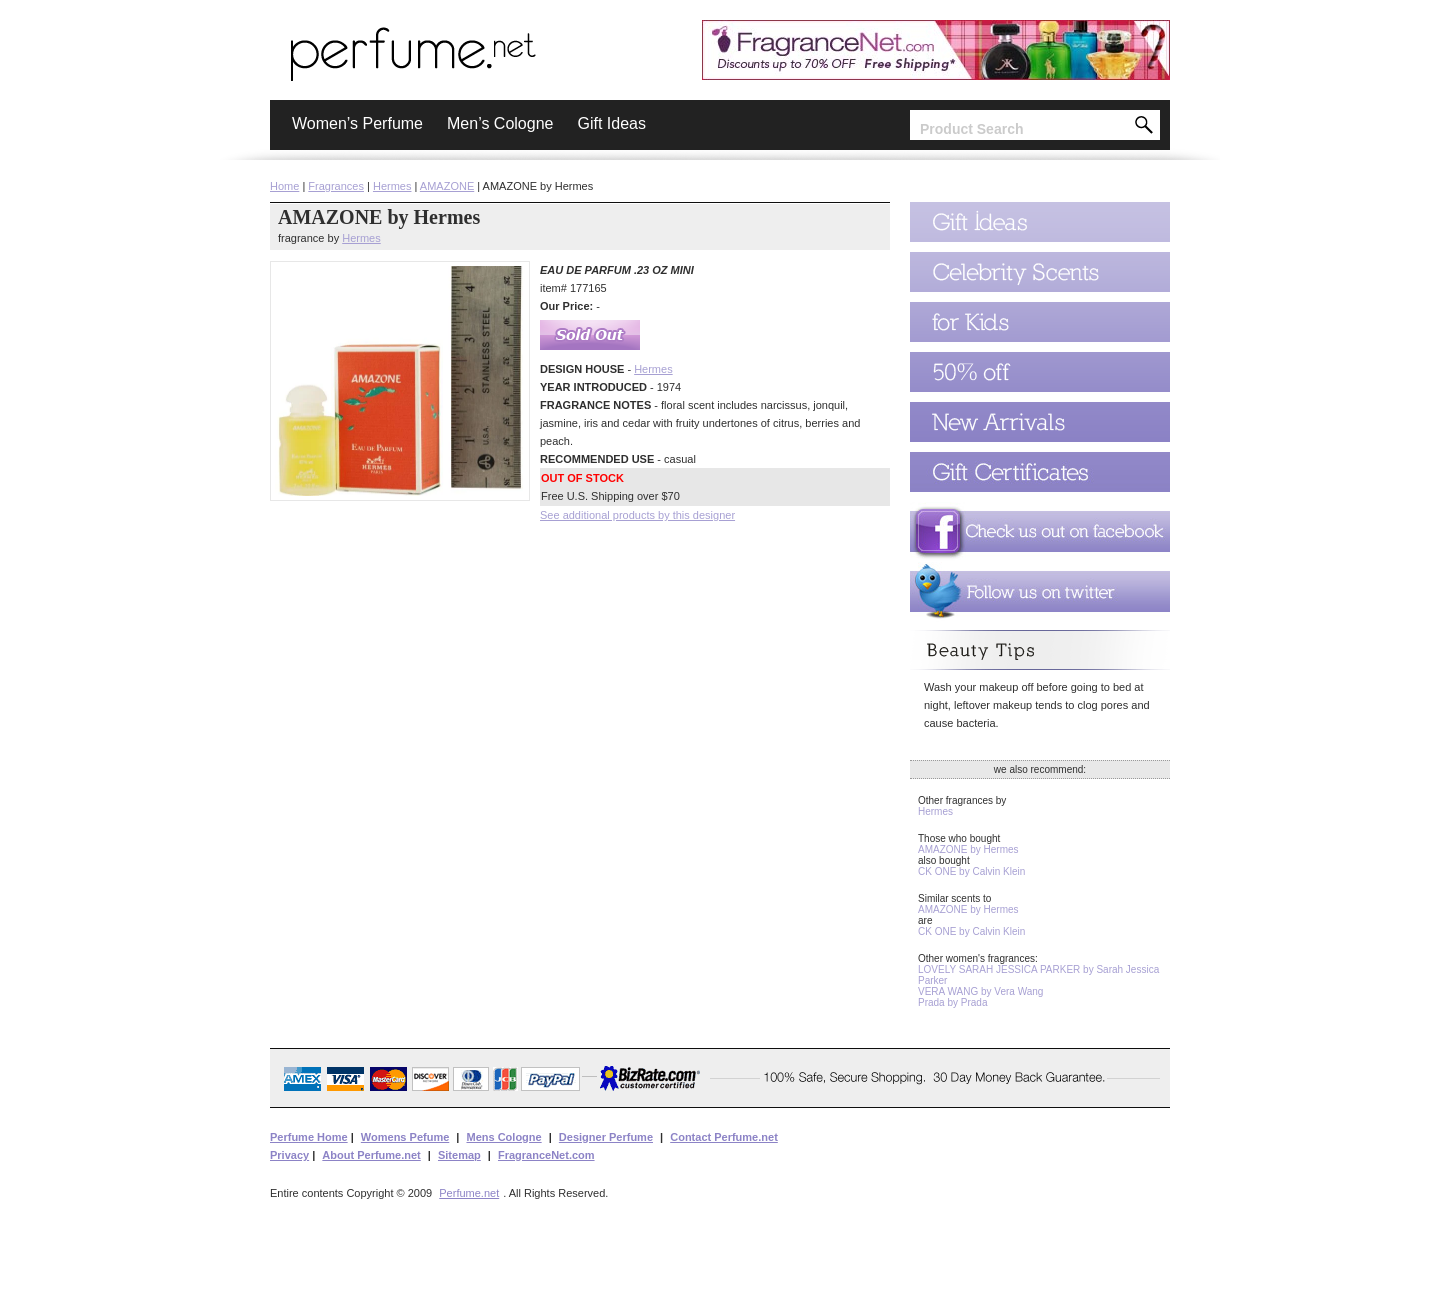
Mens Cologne (503, 1137)
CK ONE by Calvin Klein (971, 871)
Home (284, 186)
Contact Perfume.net (724, 1137)
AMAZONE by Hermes (968, 849)
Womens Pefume (405, 1137)
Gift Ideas (611, 123)
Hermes (392, 186)
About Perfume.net (371, 1155)
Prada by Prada (953, 1002)
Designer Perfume (606, 1137)
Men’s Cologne (500, 123)
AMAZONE (447, 186)
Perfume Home (309, 1137)
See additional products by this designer (637, 515)
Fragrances (336, 186)
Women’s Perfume (357, 123)
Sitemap (459, 1155)
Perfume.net (469, 1193)
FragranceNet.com (546, 1155)
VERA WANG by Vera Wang (980, 991)
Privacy (289, 1155)
